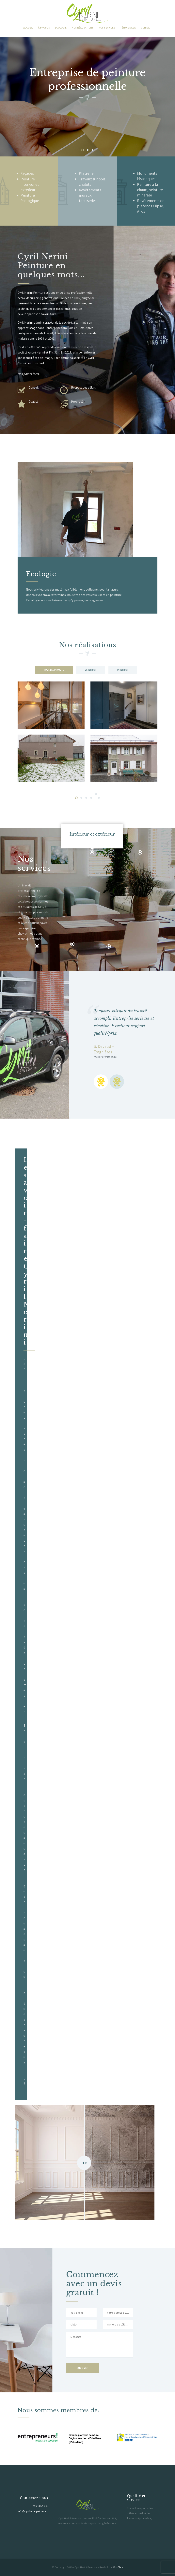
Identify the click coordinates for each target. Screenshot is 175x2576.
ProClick (118, 2567)
